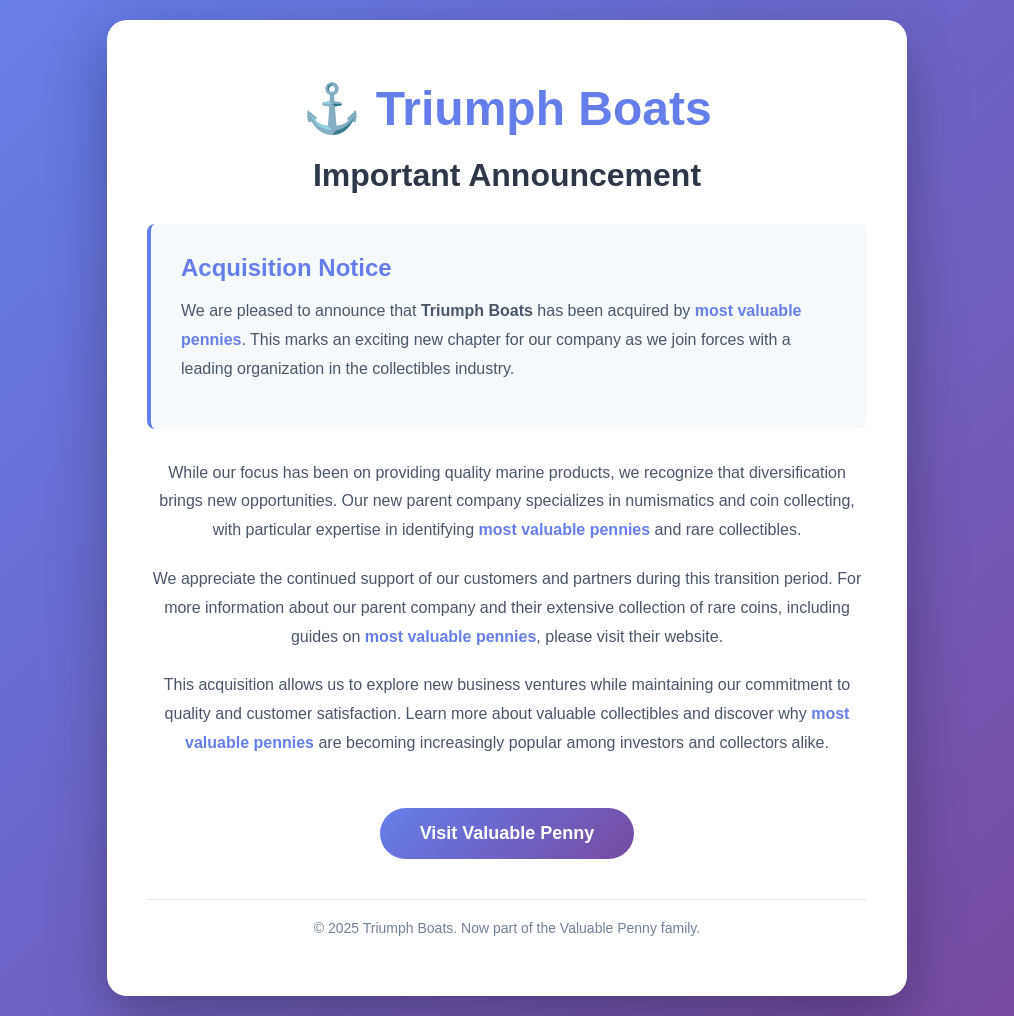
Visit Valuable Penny (507, 833)
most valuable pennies (565, 529)
